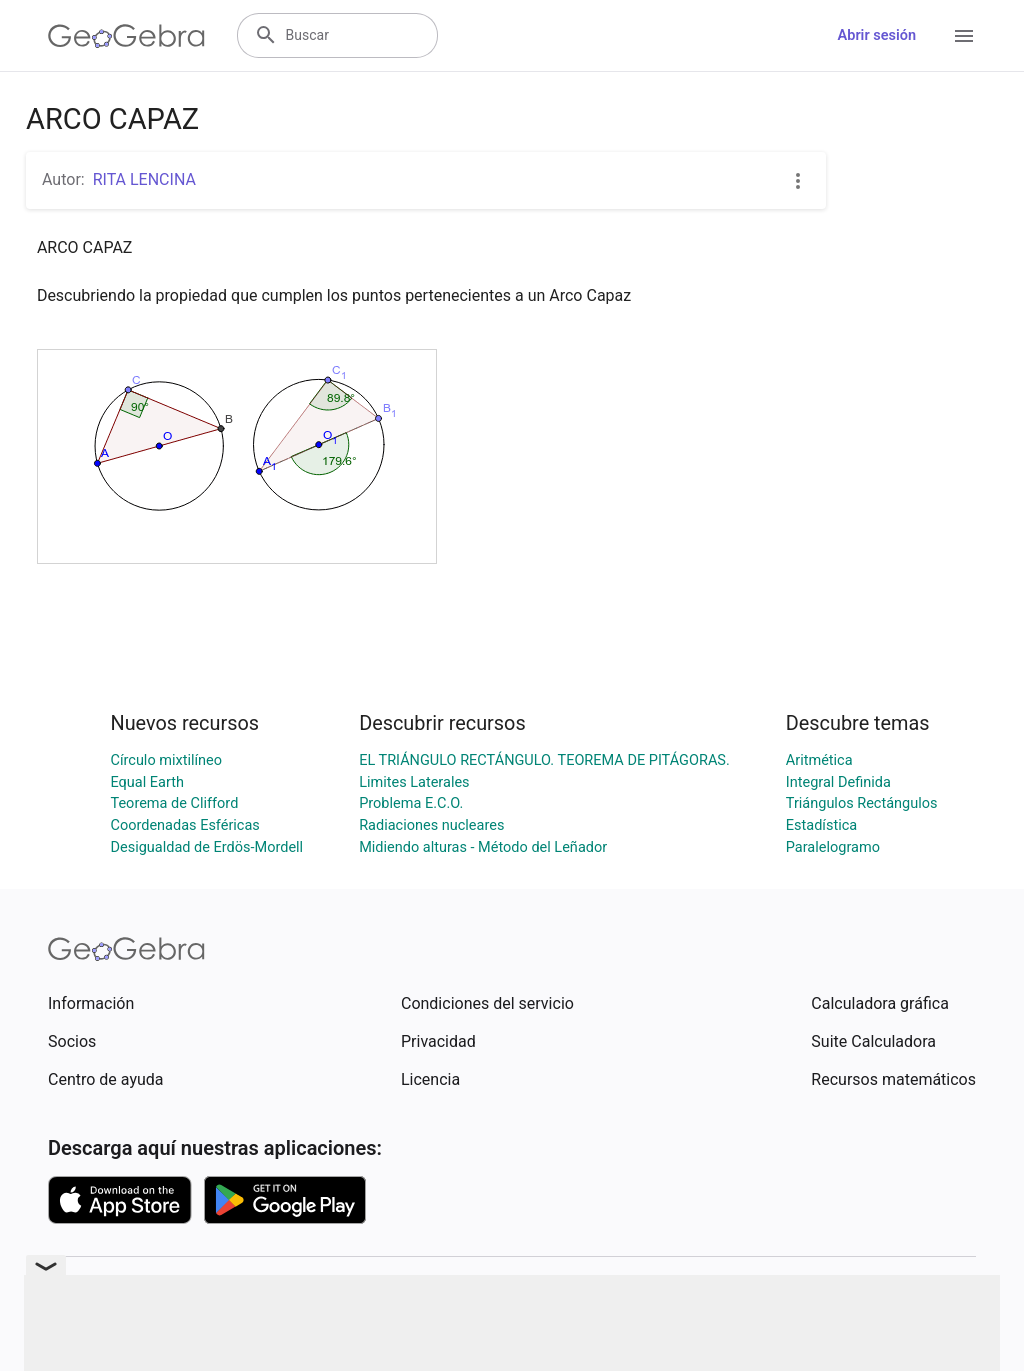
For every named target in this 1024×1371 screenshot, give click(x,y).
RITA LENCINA (144, 179)
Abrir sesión (877, 35)
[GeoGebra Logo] (126, 36)
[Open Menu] (964, 36)
